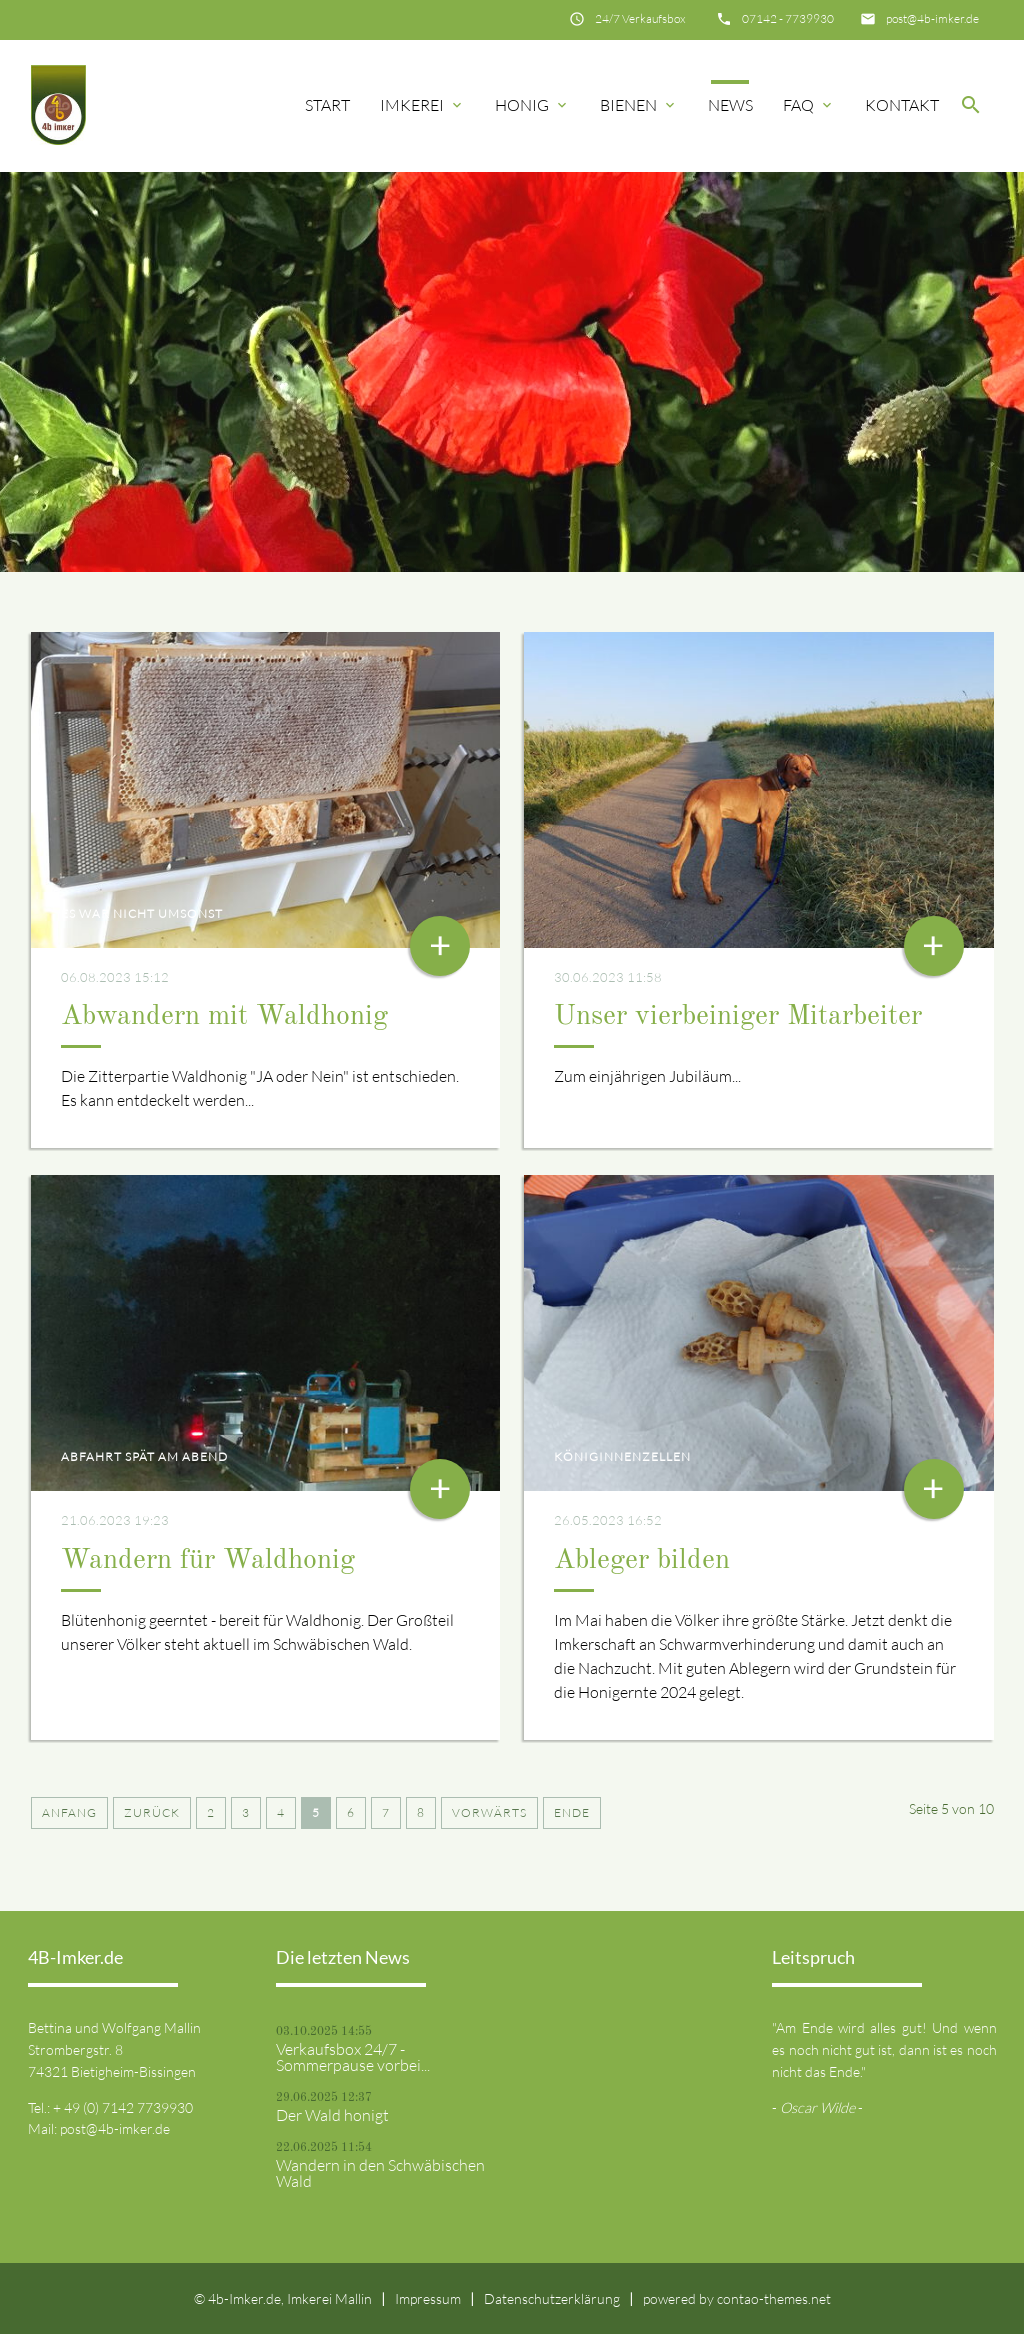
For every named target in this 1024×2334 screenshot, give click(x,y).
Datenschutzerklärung (552, 2298)
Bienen (639, 105)
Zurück (152, 1812)
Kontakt (902, 105)
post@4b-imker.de (932, 18)
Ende (572, 1812)
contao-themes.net (774, 2298)
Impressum (428, 2298)
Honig (532, 105)
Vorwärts (489, 1812)
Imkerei (422, 105)
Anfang (69, 1812)
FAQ (809, 105)
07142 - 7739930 (788, 18)
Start (327, 105)
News (730, 105)
